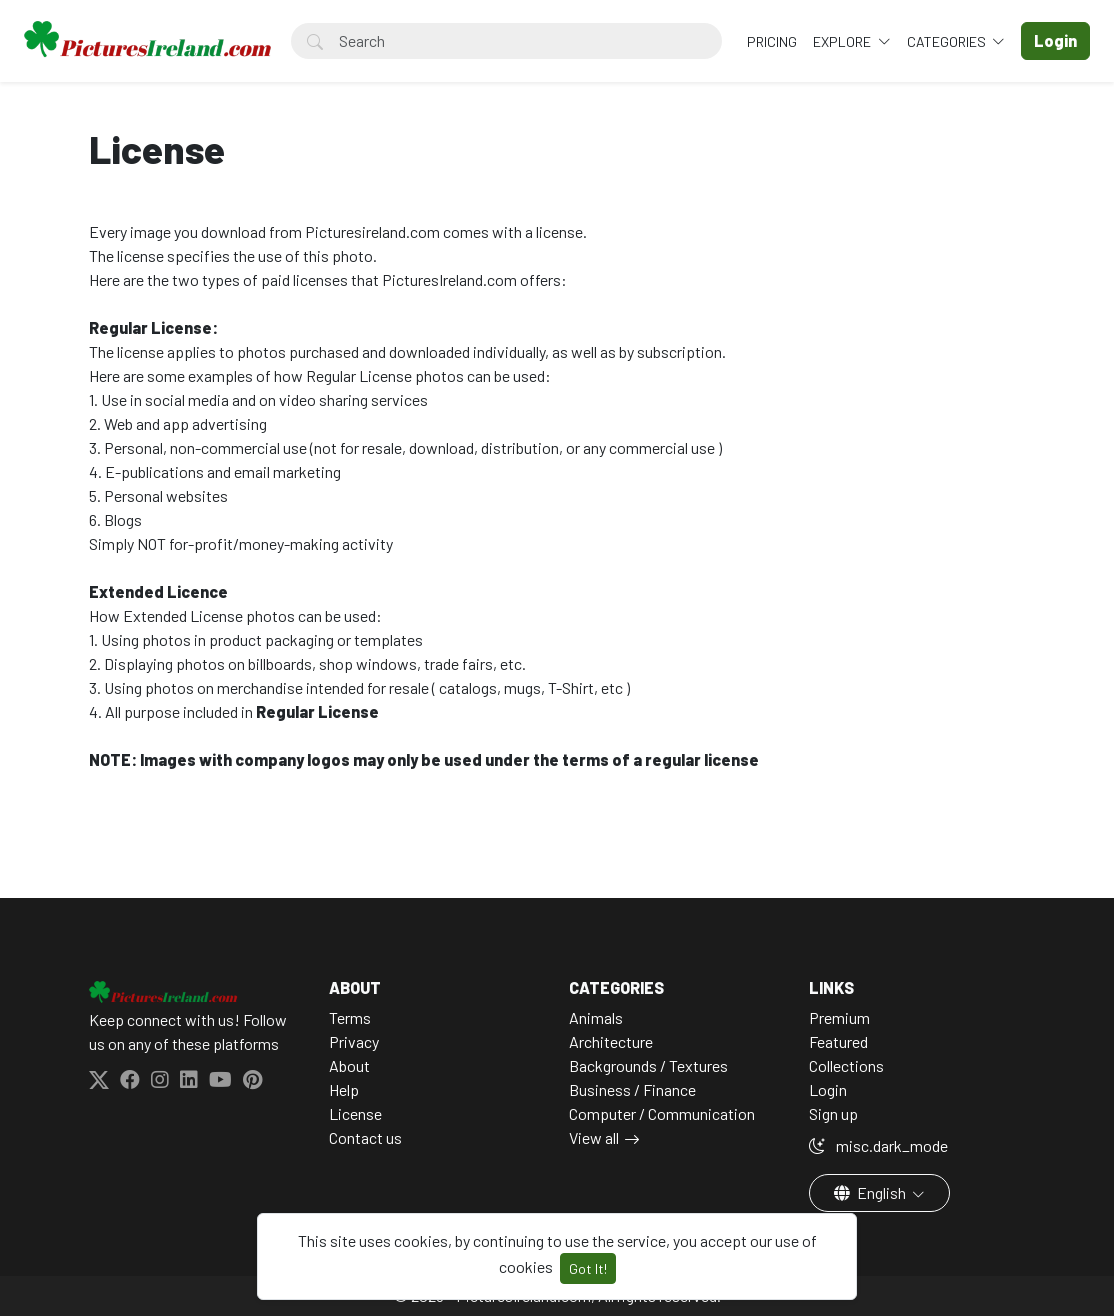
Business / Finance (632, 1089)
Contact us (365, 1137)
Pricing (772, 41)
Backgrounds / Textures (648, 1065)
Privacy (354, 1041)
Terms (350, 1017)
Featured (838, 1041)
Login (828, 1089)
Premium (839, 1017)
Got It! (588, 1268)
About (349, 1065)
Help (344, 1089)
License (355, 1113)
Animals (596, 1017)
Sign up (833, 1113)
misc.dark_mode (878, 1145)
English (871, 1192)
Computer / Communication (662, 1113)
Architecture (611, 1041)
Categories (948, 41)
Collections (846, 1065)
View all (594, 1137)
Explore (843, 41)
